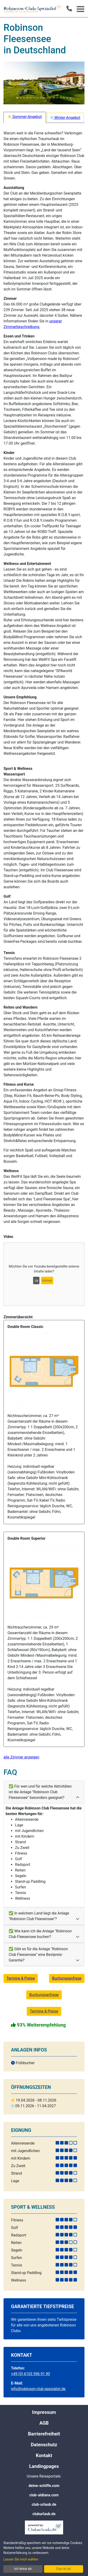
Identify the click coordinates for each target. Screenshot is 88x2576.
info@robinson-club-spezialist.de (38, 2389)
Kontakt (44, 2455)
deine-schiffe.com (44, 2485)
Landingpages (44, 2466)
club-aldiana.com (44, 2495)
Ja (36, 1280)
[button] (10, 83)
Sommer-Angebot (25, 116)
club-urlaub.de (44, 2504)
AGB (44, 2423)
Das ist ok (63, 2569)
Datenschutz (44, 2444)
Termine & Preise (21, 1978)
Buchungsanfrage (66, 1978)
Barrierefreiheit (44, 2434)
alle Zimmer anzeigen (21, 1757)
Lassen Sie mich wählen (20, 2559)
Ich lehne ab (23, 2569)
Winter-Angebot (65, 117)
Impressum (44, 2412)
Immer (47, 1280)
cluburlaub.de (43, 2514)
